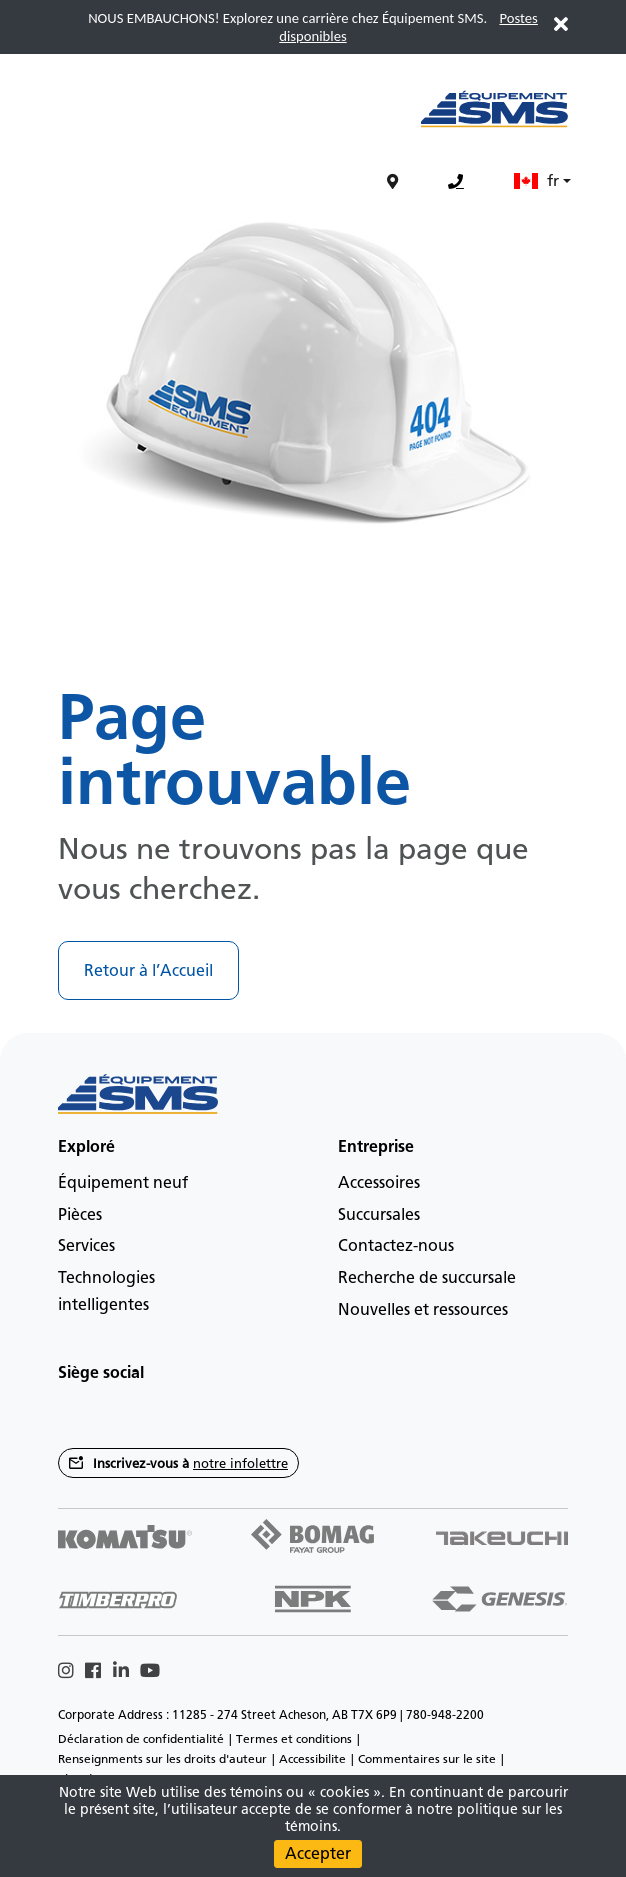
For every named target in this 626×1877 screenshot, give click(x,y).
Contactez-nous (396, 1245)
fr (536, 180)
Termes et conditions (294, 1739)
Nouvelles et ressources (423, 1309)
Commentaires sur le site (427, 1759)
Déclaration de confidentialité (141, 1739)
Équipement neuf (123, 1182)
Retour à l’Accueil (148, 970)
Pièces (80, 1214)
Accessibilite (312, 1759)
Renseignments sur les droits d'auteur (162, 1759)
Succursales (379, 1214)
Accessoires (379, 1182)
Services (86, 1245)
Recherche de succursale (427, 1277)
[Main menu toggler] (52, 119)
